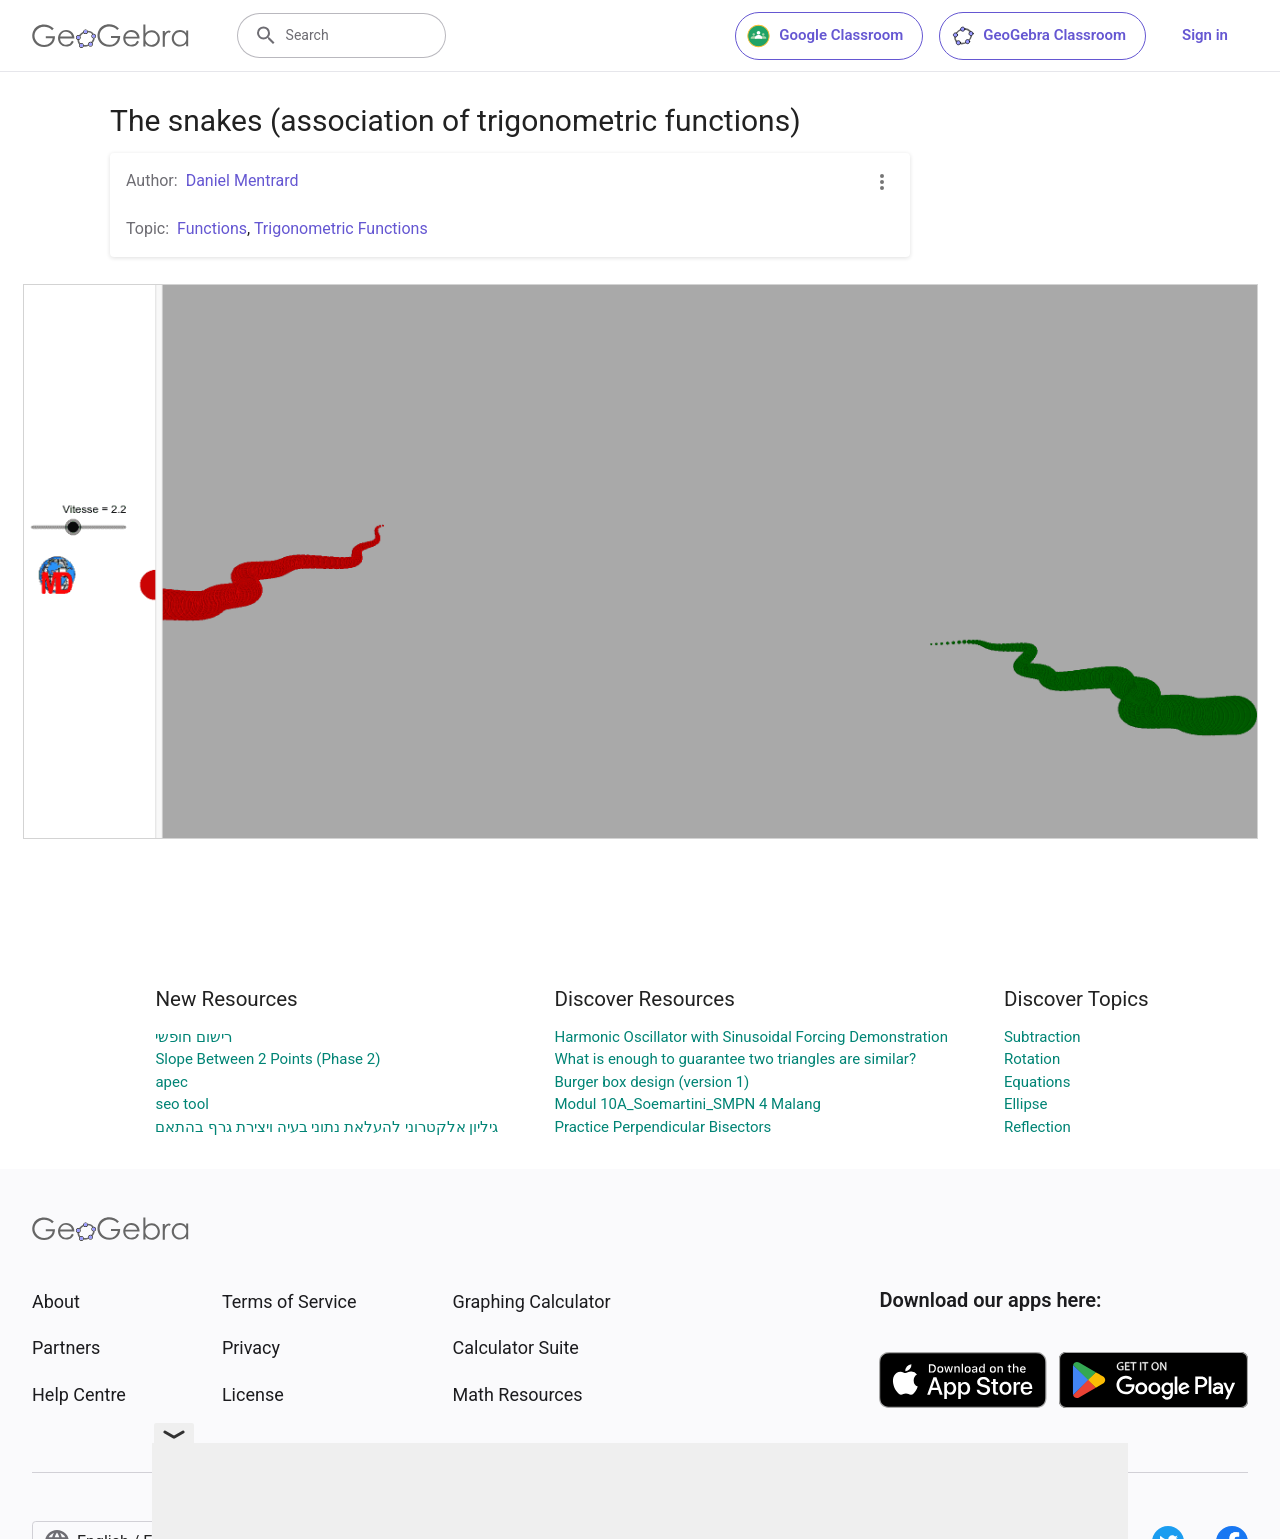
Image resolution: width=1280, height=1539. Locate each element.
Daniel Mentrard (242, 180)
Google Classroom (825, 36)
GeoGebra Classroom (1038, 36)
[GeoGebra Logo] (110, 36)
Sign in (1205, 35)
